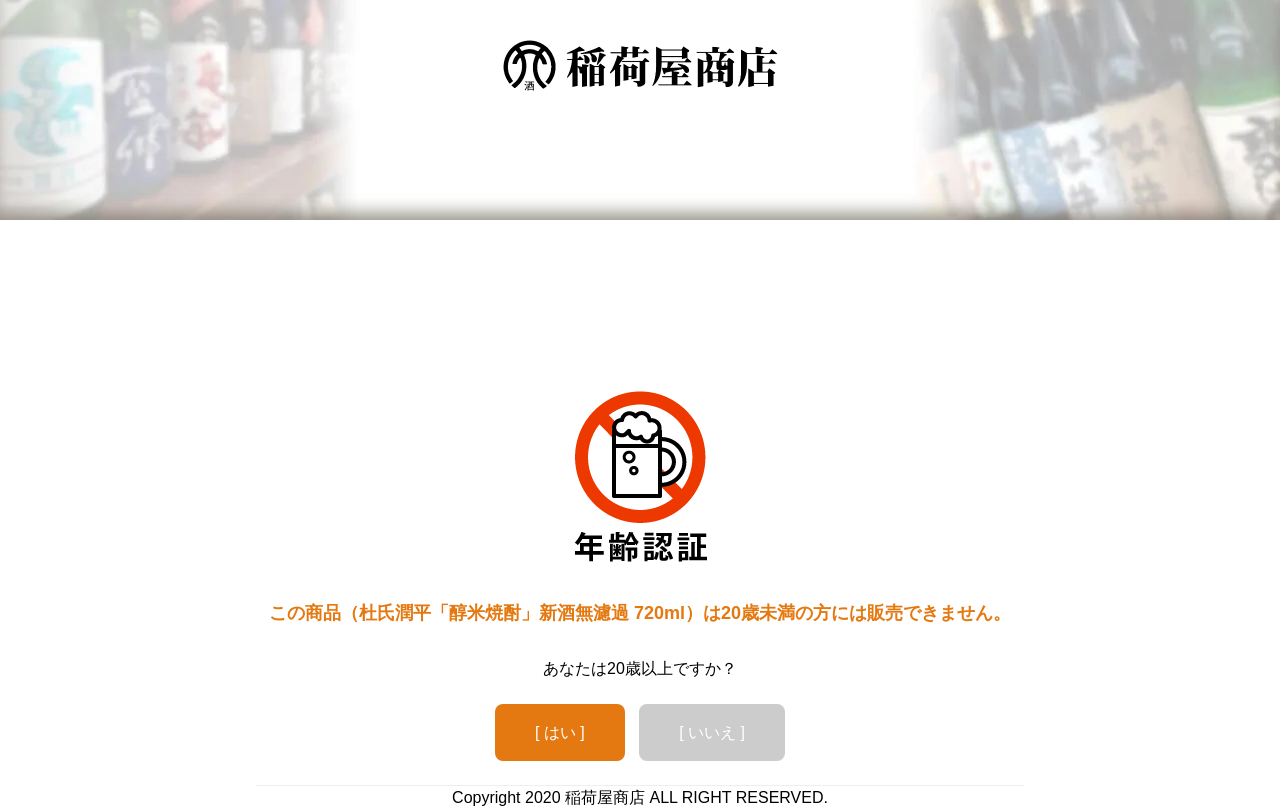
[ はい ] (560, 732)
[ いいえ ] (712, 732)
